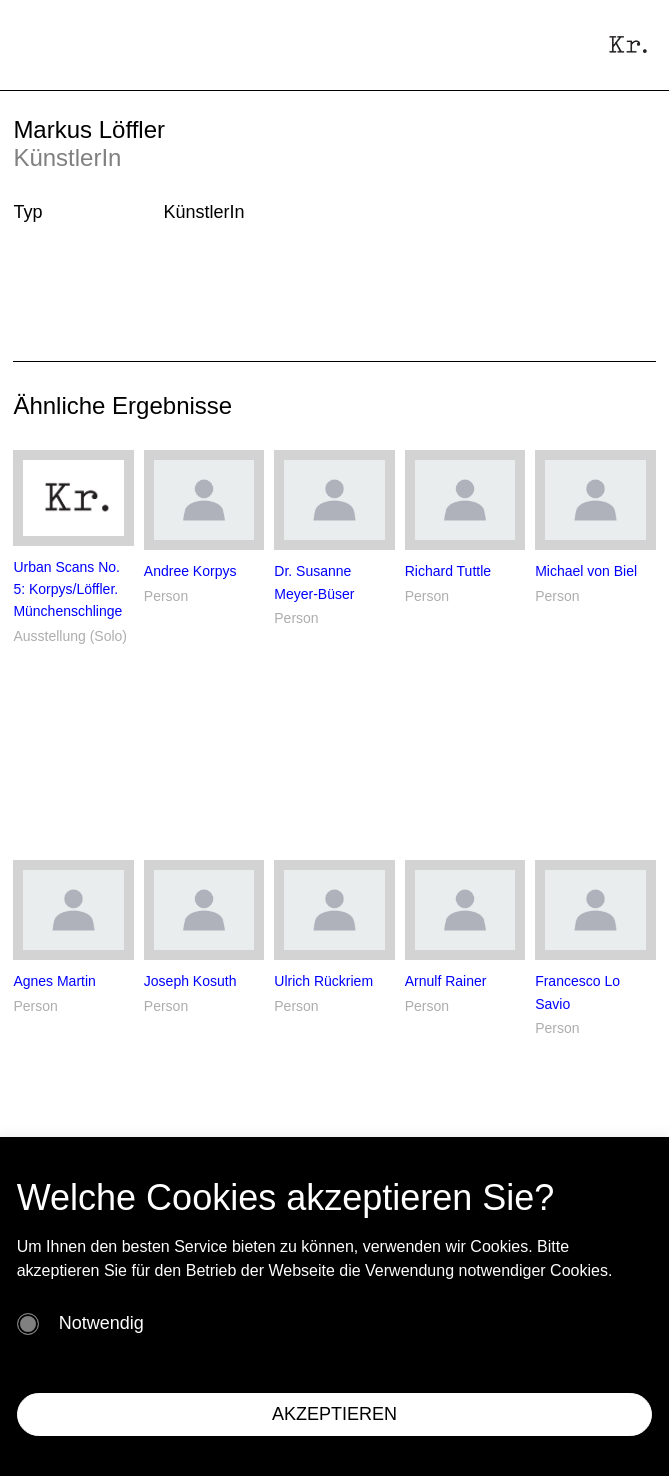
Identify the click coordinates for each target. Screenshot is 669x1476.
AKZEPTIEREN (334, 1414)
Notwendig (101, 1323)
